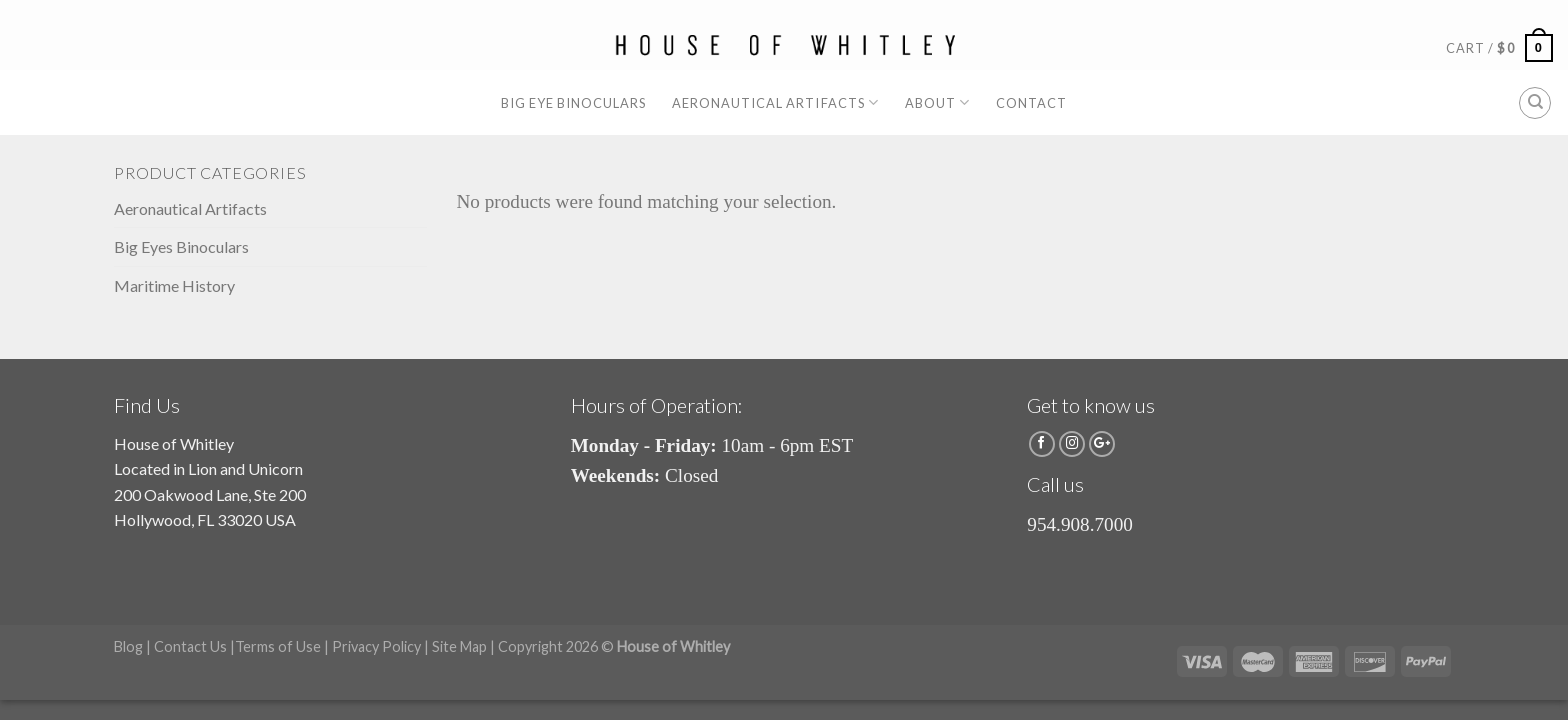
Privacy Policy (376, 646)
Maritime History (174, 285)
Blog (128, 646)
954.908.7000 (1080, 524)
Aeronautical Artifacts (775, 102)
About (937, 102)
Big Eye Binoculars (573, 103)
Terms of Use (278, 646)
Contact (1031, 103)
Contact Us (190, 646)
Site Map (459, 646)
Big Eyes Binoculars (181, 246)
